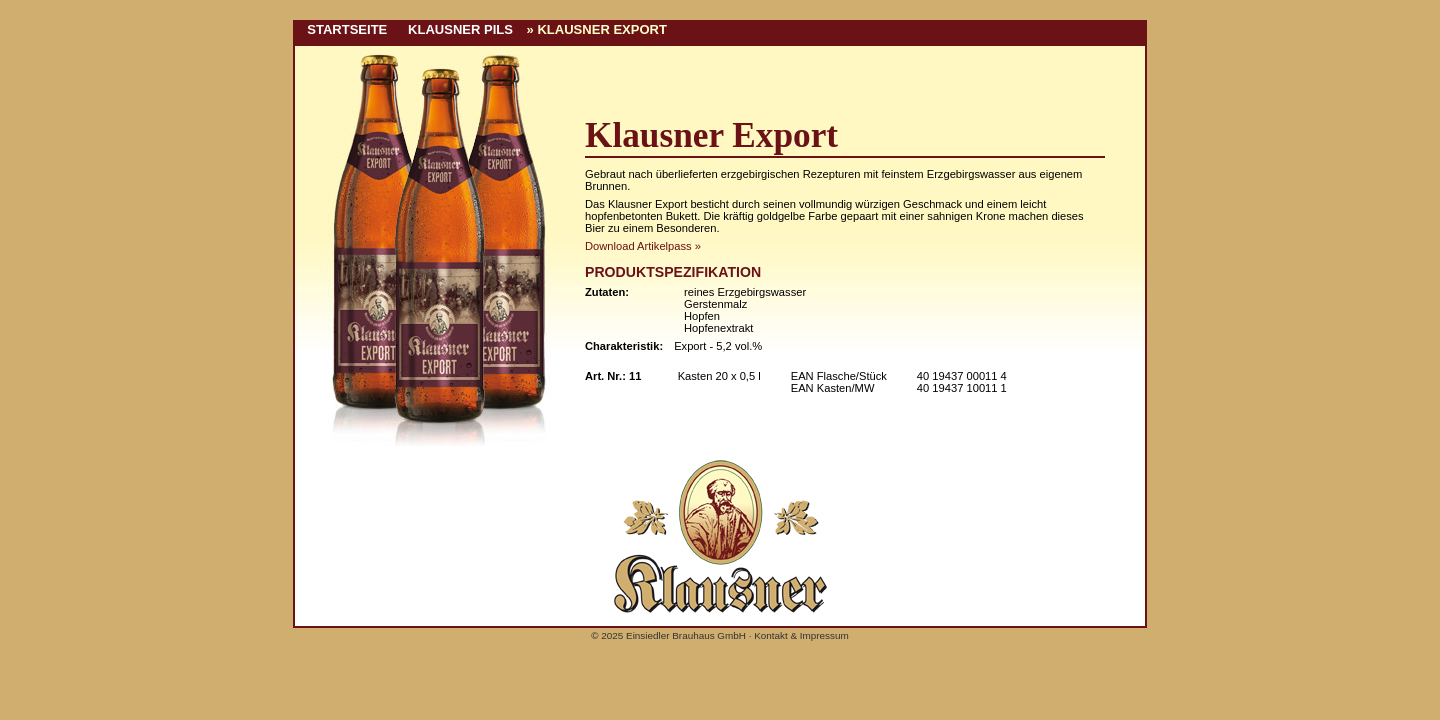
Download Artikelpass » (643, 246)
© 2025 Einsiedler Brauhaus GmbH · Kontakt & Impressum (719, 635)
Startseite (343, 29)
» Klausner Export (597, 29)
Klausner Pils (457, 29)
